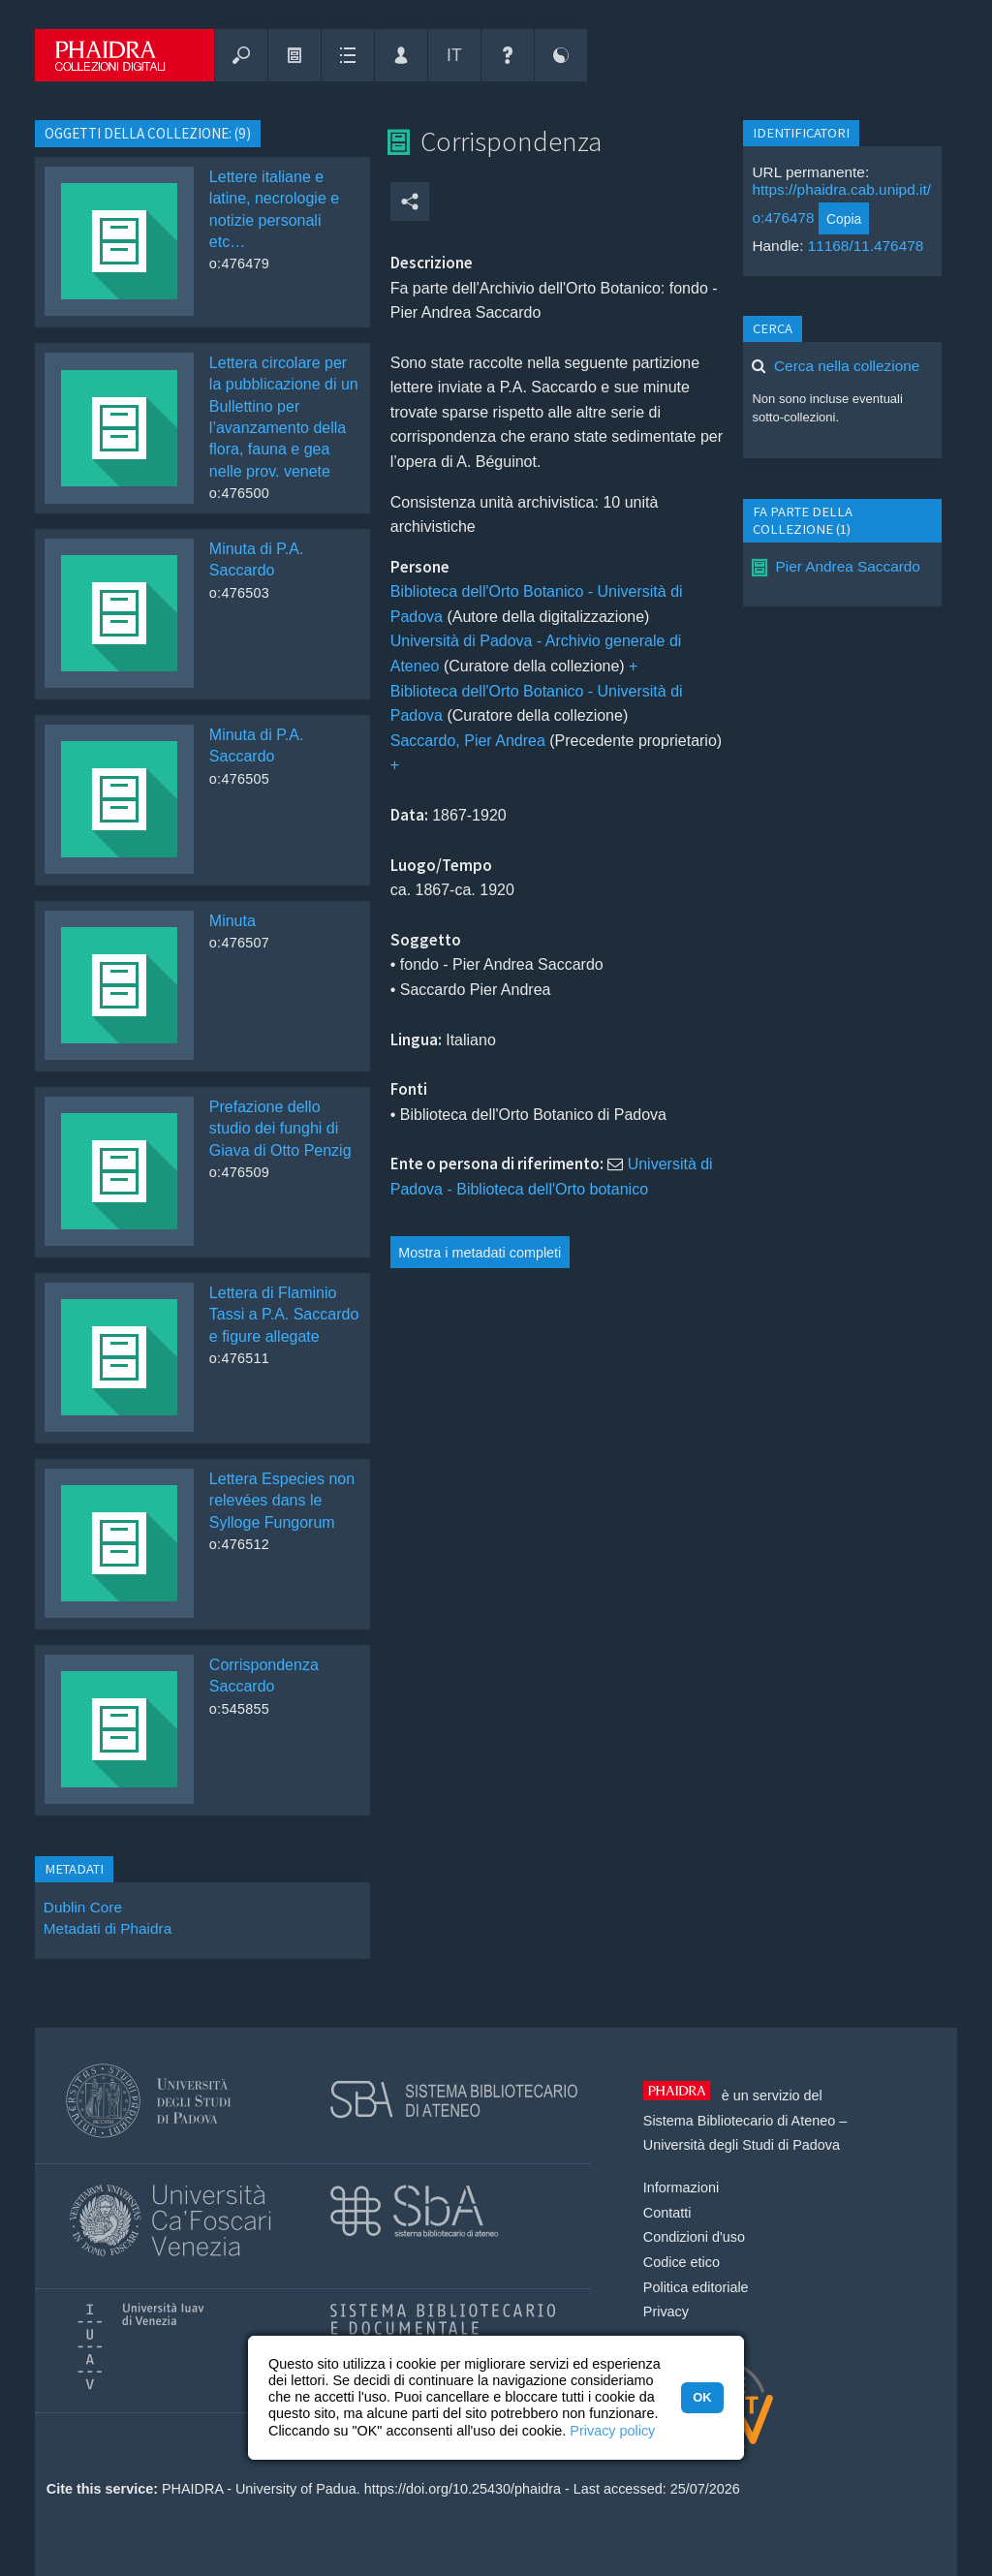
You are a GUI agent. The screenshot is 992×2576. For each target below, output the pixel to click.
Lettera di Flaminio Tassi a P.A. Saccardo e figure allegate (283, 1315)
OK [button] (702, 2397)
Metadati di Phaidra (107, 1928)
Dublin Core (83, 1907)
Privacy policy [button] (612, 2430)
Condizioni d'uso (694, 2237)
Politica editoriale (696, 2287)
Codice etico (681, 2262)
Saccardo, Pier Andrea (467, 740)
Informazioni (681, 2187)
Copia (843, 219)
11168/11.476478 (866, 245)
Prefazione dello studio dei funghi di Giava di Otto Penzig (280, 1129)
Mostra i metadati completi (479, 1252)
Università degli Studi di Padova (741, 2145)
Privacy (666, 2311)
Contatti (667, 2212)
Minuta (232, 921)
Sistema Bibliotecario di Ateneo (739, 2120)
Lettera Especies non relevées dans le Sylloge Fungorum (282, 1501)
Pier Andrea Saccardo (847, 566)
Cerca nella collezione (846, 365)
